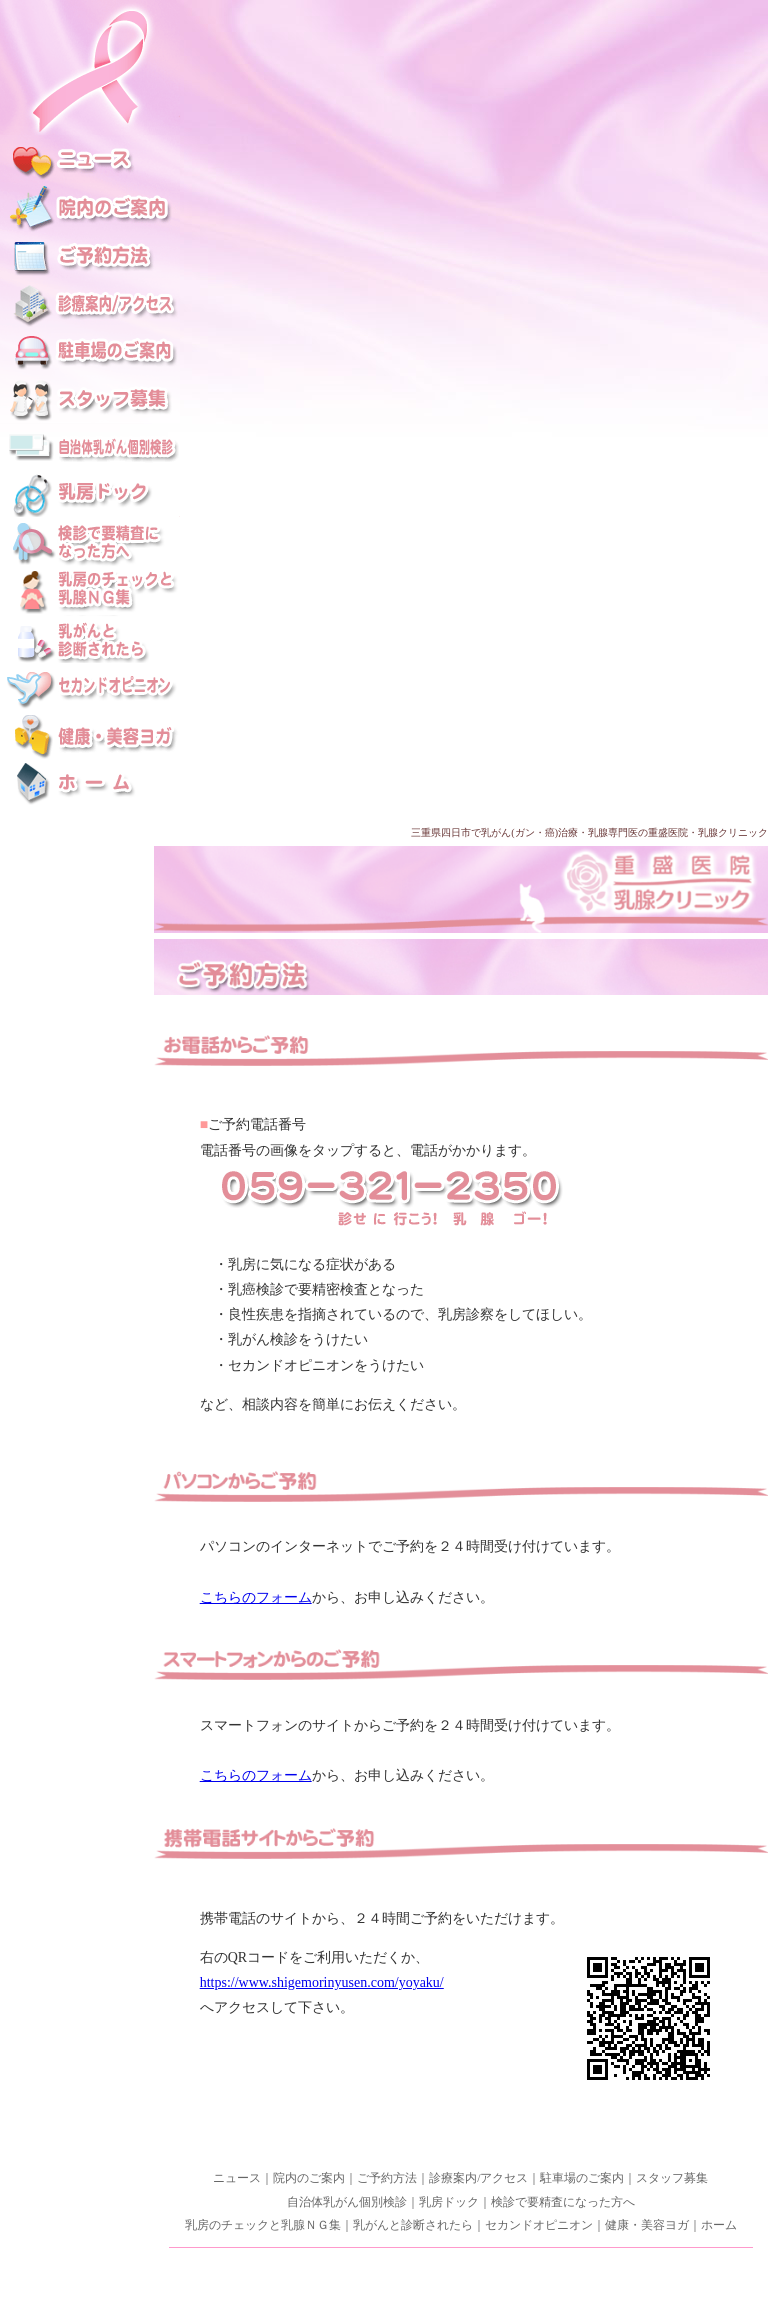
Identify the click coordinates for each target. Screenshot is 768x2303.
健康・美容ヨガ (647, 2225)
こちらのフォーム (256, 1597)
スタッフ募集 (672, 2178)
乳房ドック (449, 2202)
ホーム (719, 2225)
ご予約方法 (387, 2178)
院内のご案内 (309, 2178)
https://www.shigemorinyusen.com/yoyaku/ (322, 1982)
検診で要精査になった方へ (563, 2202)
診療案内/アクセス (478, 2178)
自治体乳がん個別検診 (347, 2202)
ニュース (237, 2178)
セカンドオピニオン (539, 2225)
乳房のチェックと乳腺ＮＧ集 (263, 2225)
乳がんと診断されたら (413, 2225)
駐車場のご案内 (582, 2178)
